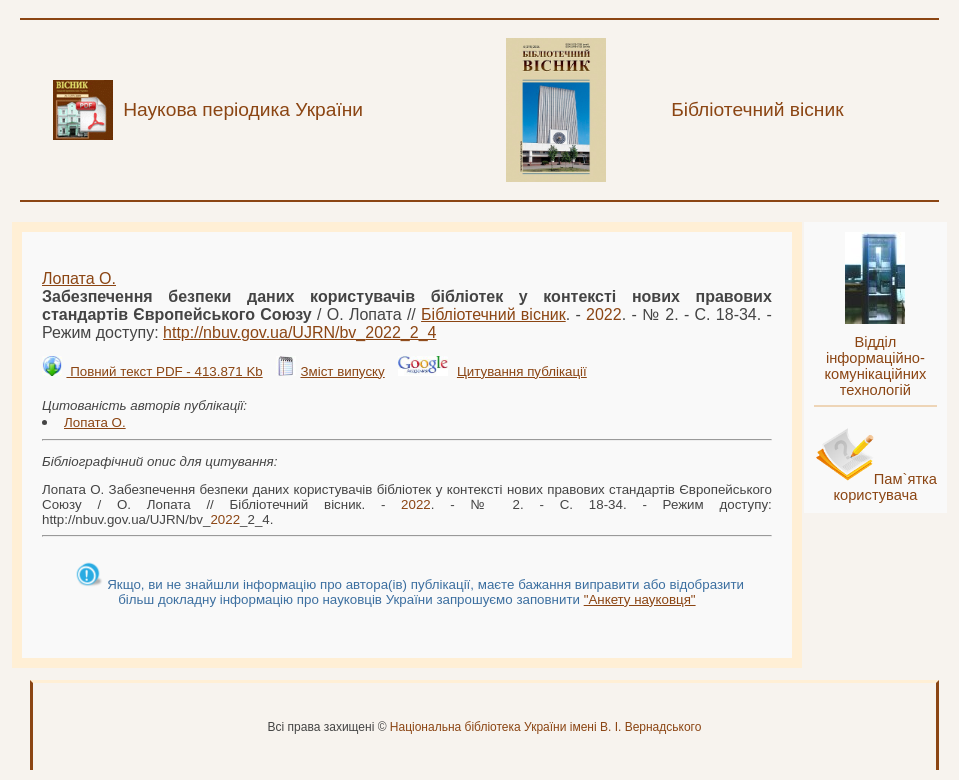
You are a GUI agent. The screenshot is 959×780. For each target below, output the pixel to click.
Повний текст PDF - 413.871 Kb (164, 371)
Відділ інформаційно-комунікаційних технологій (875, 366)
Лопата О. (79, 278)
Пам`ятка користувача (885, 487)
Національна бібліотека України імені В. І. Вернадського (546, 727)
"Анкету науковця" (640, 599)
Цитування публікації (522, 371)
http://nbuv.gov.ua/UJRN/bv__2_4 (299, 332)
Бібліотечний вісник (493, 314)
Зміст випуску (342, 371)
